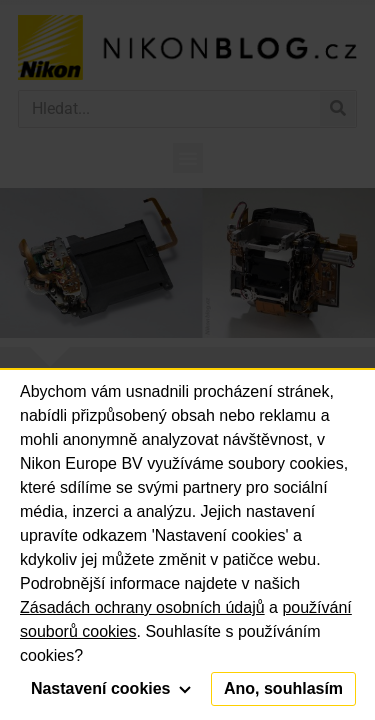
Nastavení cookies (111, 688)
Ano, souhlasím (283, 688)
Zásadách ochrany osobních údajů (142, 607)
